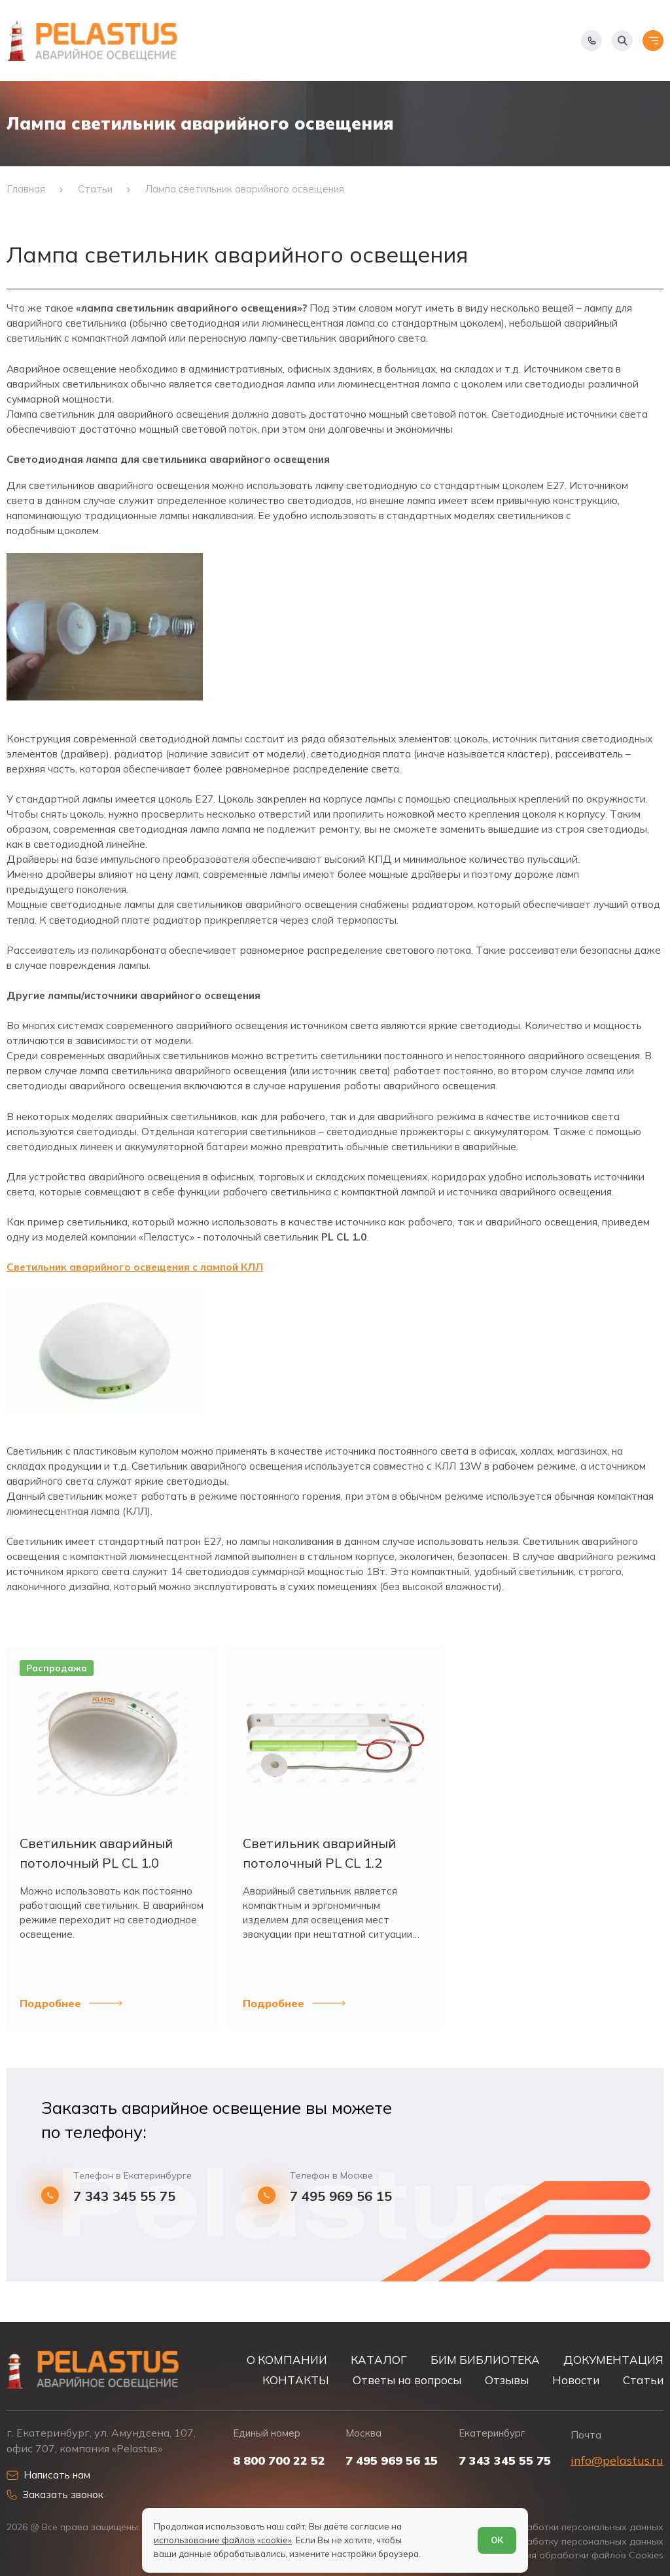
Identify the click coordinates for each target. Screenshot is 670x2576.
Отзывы (507, 2380)
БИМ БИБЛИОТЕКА (485, 2360)
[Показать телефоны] (591, 40)
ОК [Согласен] (497, 2540)
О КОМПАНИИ (287, 2360)
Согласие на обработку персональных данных (556, 2541)
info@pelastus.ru (617, 2460)
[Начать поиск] (622, 40)
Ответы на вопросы (407, 2380)
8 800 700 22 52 (279, 2461)
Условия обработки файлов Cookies (581, 2555)
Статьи (643, 2380)
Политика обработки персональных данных (563, 2527)
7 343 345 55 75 (124, 2196)
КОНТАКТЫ (295, 2380)
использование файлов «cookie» (223, 2540)
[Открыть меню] (653, 40)
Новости (575, 2380)
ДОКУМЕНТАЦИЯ (613, 2360)
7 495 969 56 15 (341, 2196)
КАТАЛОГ (379, 2360)
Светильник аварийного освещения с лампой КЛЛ (135, 1267)
